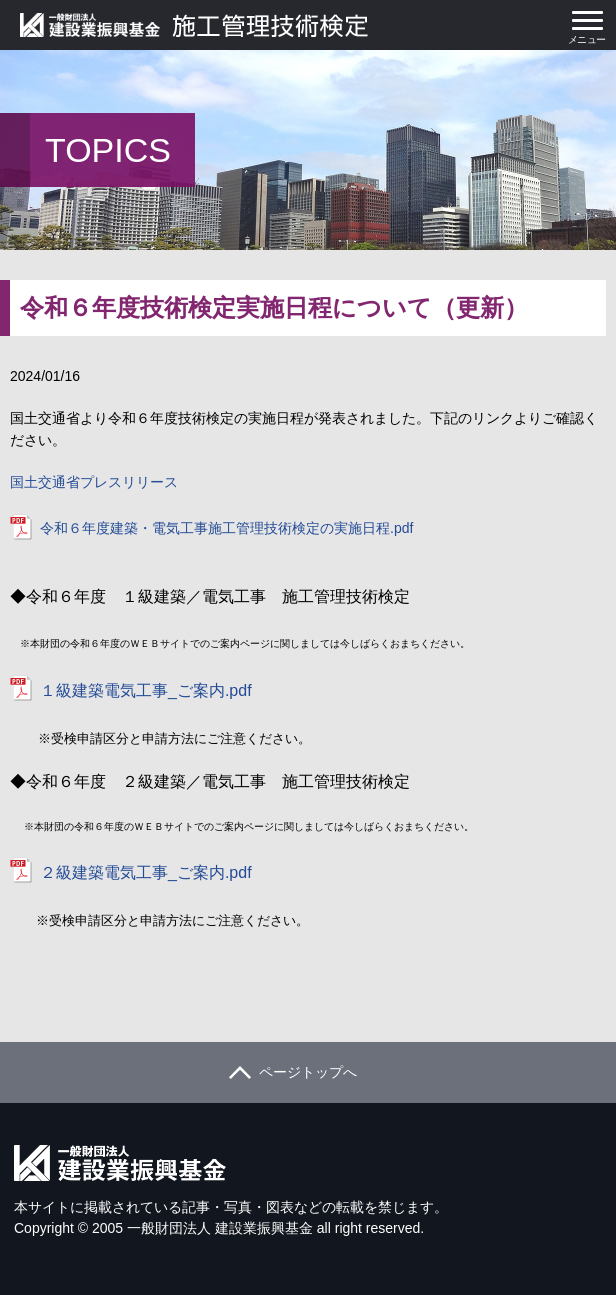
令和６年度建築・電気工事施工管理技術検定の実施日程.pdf (226, 528)
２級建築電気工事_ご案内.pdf (146, 872)
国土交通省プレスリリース (94, 482)
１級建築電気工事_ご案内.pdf (146, 690)
